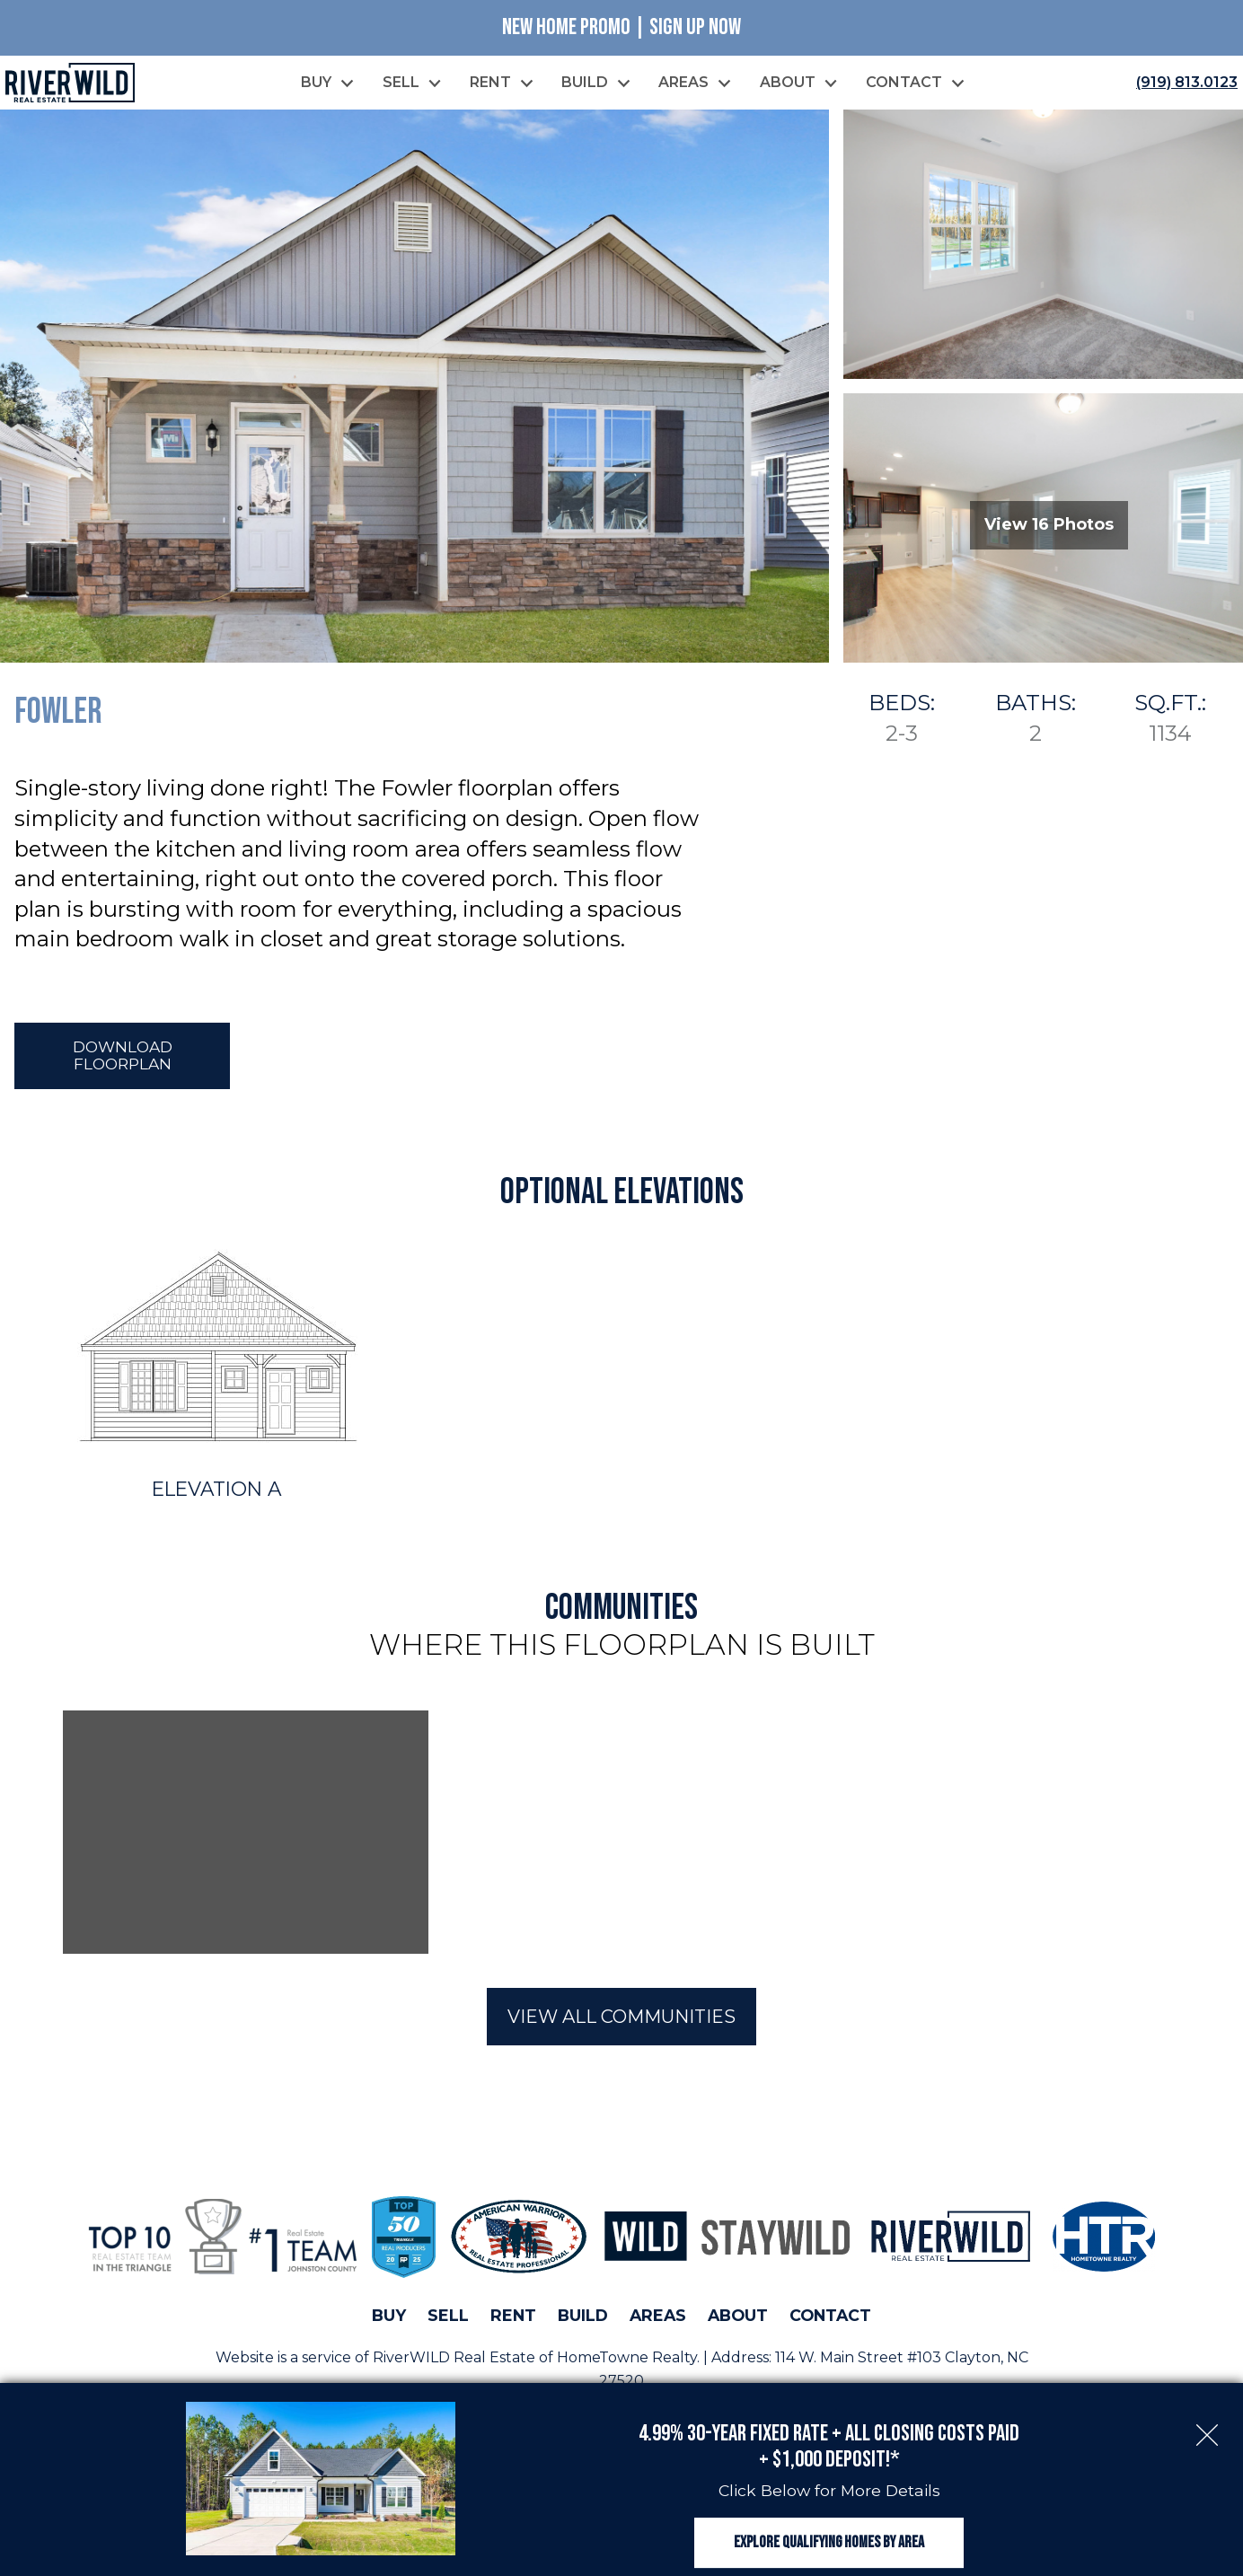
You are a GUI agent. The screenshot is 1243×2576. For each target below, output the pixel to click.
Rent (513, 2317)
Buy (389, 2317)
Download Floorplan (122, 1058)
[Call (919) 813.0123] (1183, 83)
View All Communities (621, 2019)
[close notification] (1207, 2418)
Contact (830, 2317)
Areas (658, 2317)
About (738, 2317)
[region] (621, 1835)
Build (583, 2317)
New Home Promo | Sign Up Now (621, 27)
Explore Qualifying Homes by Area (829, 2537)
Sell (448, 2317)
